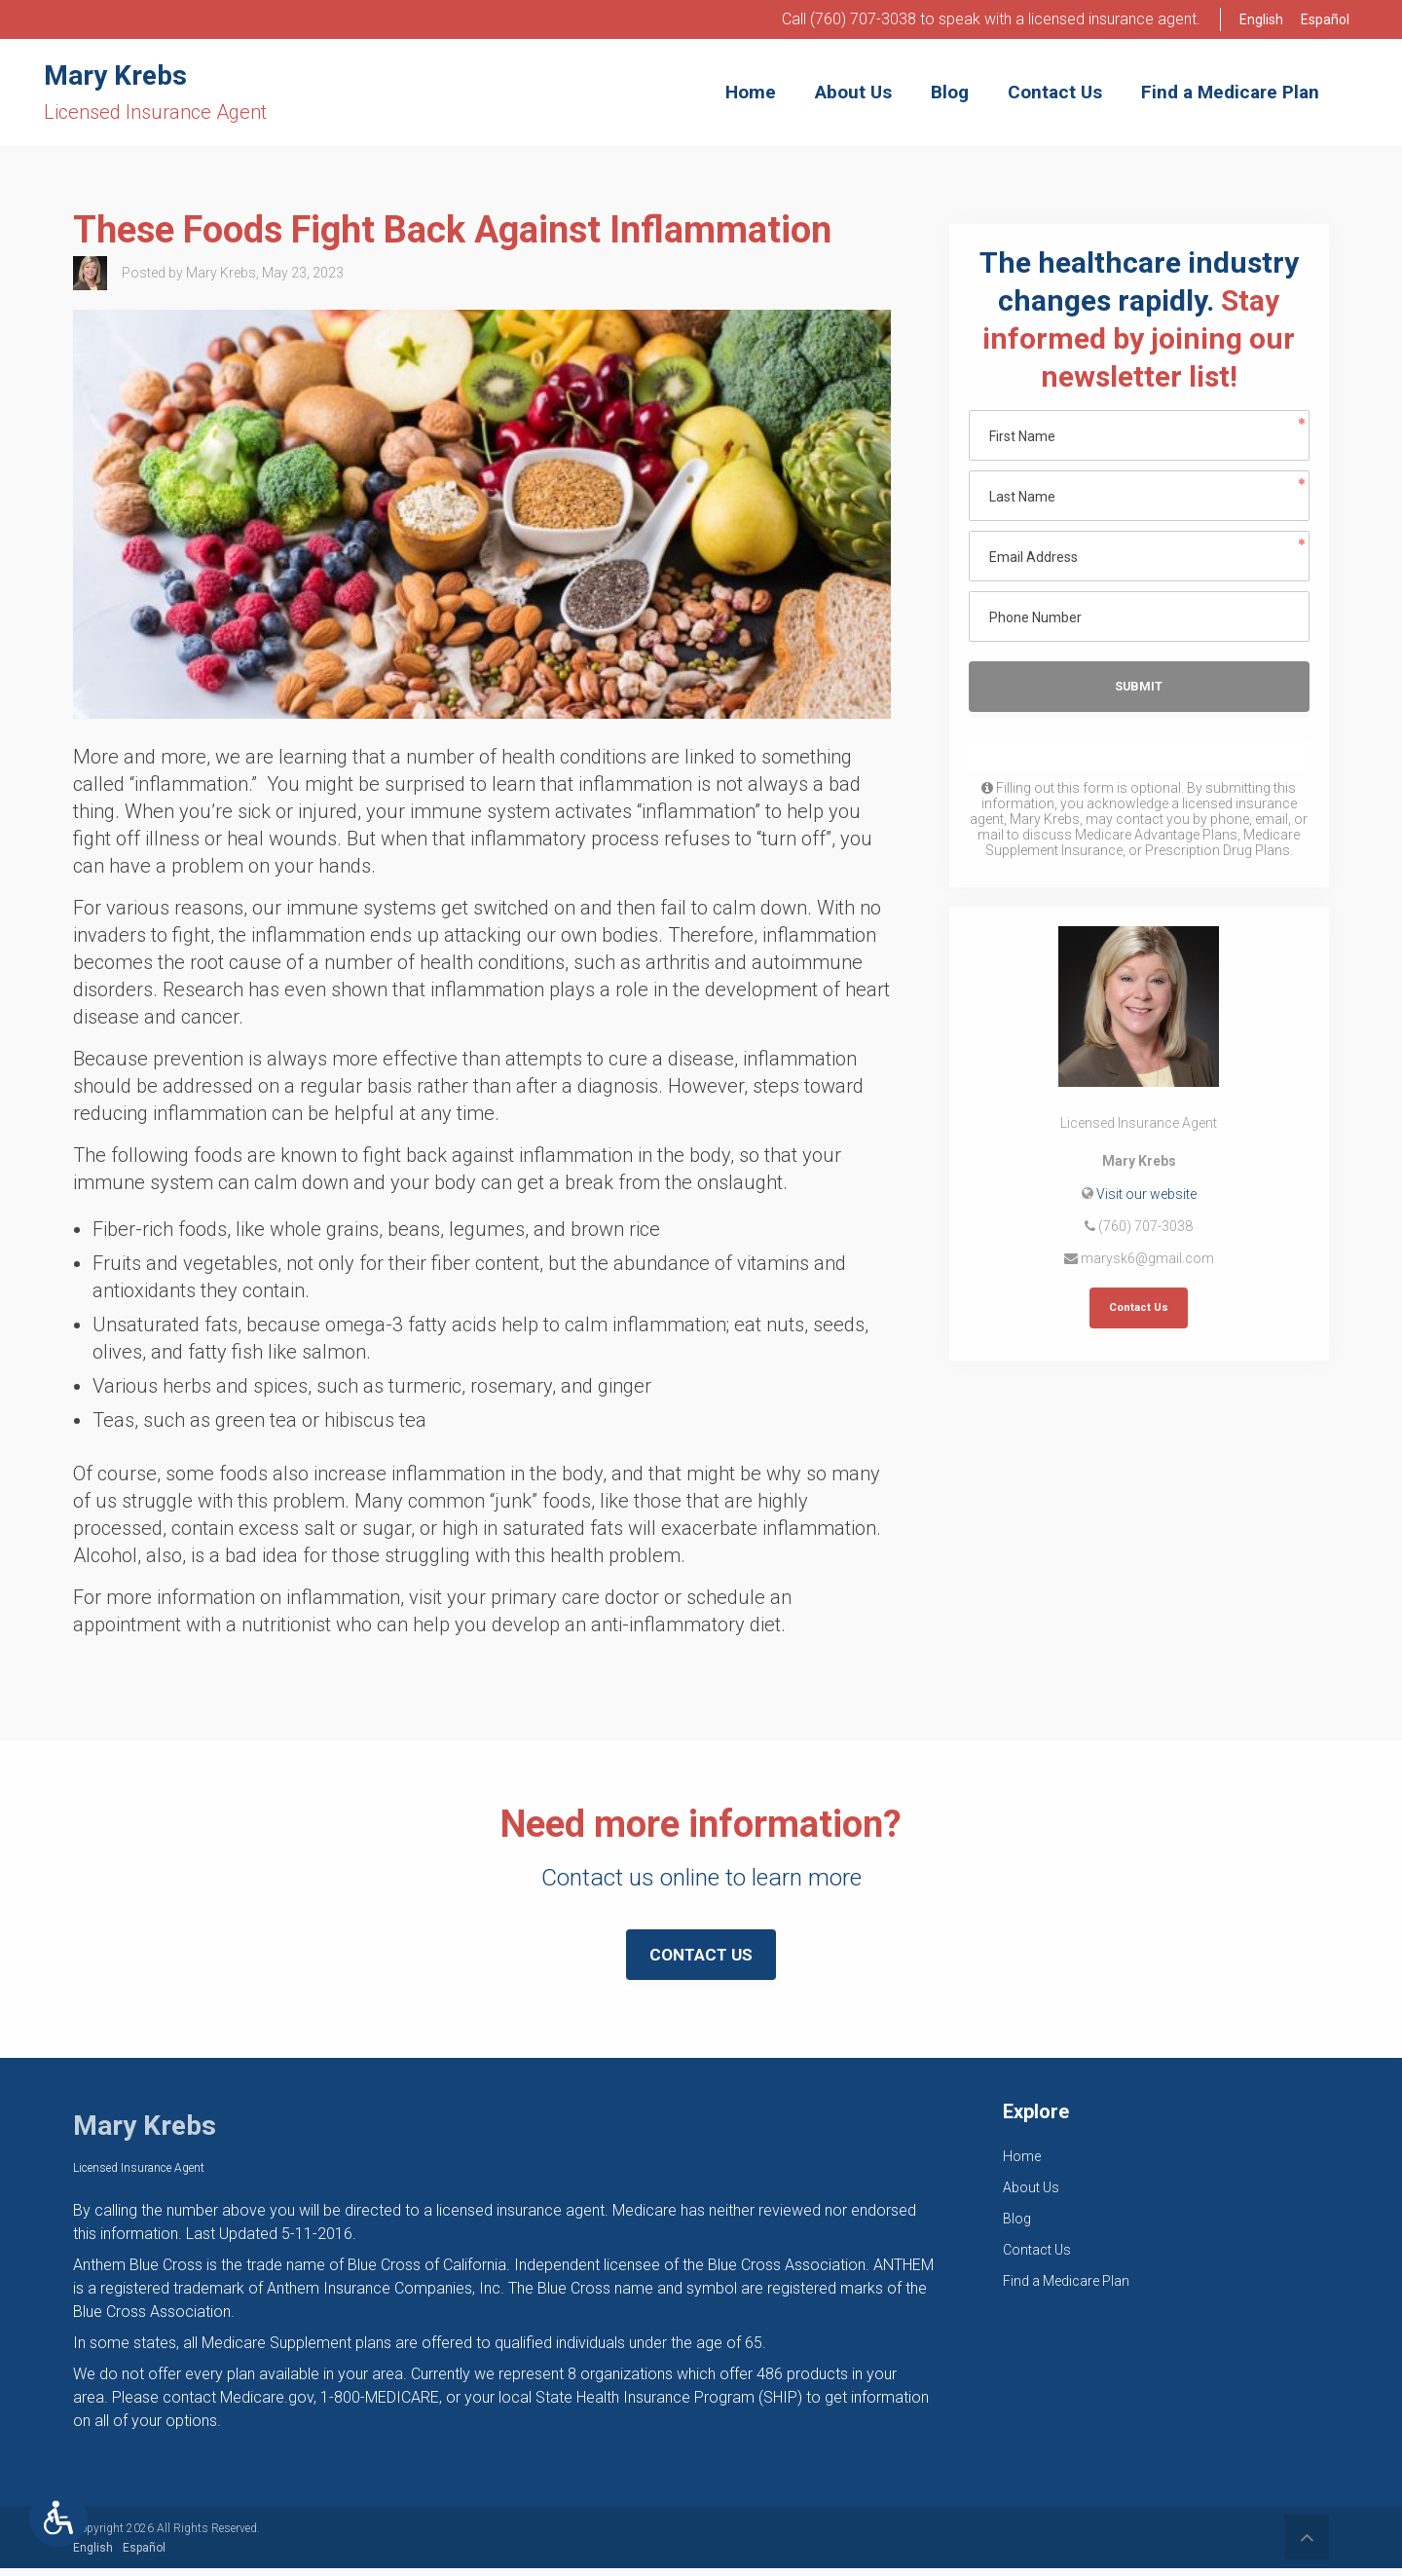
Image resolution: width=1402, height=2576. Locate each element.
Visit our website (1146, 1196)
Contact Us (1138, 1311)
